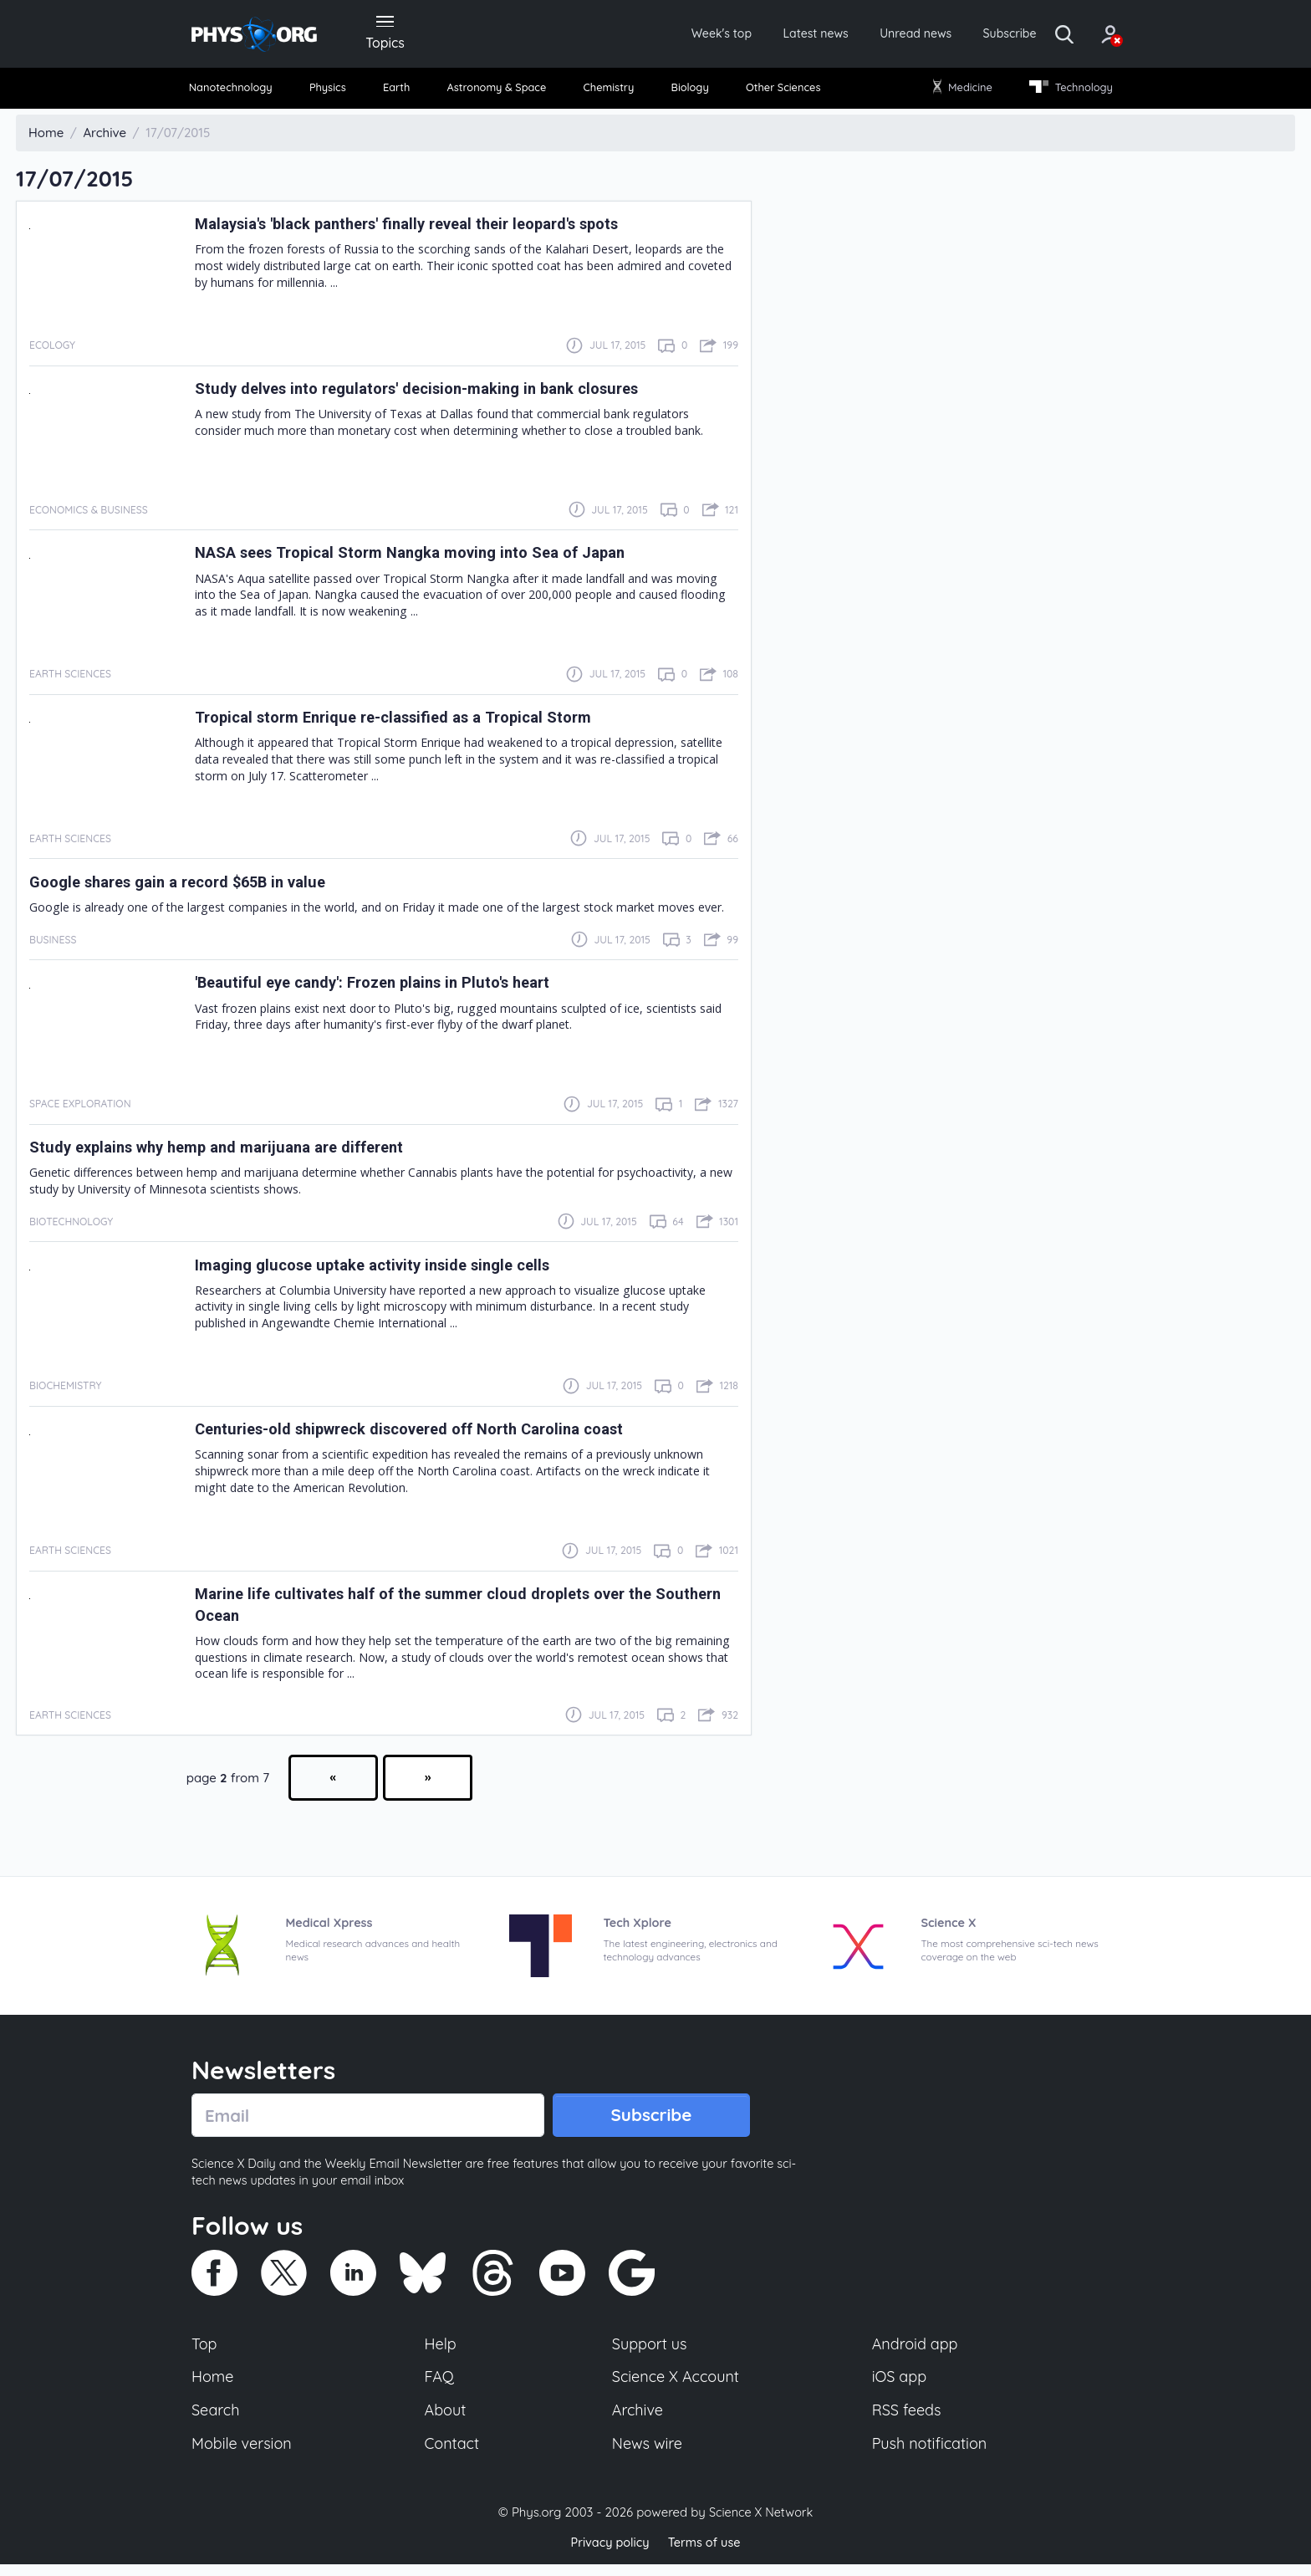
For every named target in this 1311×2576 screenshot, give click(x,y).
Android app (916, 2351)
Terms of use (705, 2555)
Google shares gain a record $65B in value (192, 887)
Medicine (958, 92)
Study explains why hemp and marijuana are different (235, 1152)
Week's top (662, 35)
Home (213, 2385)
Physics (335, 92)
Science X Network (760, 2525)
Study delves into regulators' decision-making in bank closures (439, 393)
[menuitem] (239, 92)
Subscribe (976, 35)
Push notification (931, 2454)
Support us (649, 2351)
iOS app (899, 2385)
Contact (453, 2454)
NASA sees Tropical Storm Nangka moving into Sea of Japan (431, 558)
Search (216, 2420)
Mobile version (243, 2454)
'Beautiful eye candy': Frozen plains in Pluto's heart (390, 988)
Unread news (875, 35)
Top (204, 2351)
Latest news (765, 35)
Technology (1064, 92)
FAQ (440, 2385)
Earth (398, 92)
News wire (647, 2454)
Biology (688, 92)
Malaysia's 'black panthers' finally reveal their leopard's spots (431, 228)
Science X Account (676, 2385)
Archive (637, 2420)
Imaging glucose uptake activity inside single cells (389, 1270)
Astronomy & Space (497, 92)
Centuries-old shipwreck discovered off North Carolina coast (433, 1433)
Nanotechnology (239, 92)
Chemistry (610, 92)
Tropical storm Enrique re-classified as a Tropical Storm (413, 722)
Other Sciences (780, 92)
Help (441, 2351)
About (446, 2420)
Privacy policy (608, 2555)
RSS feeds (907, 2420)
